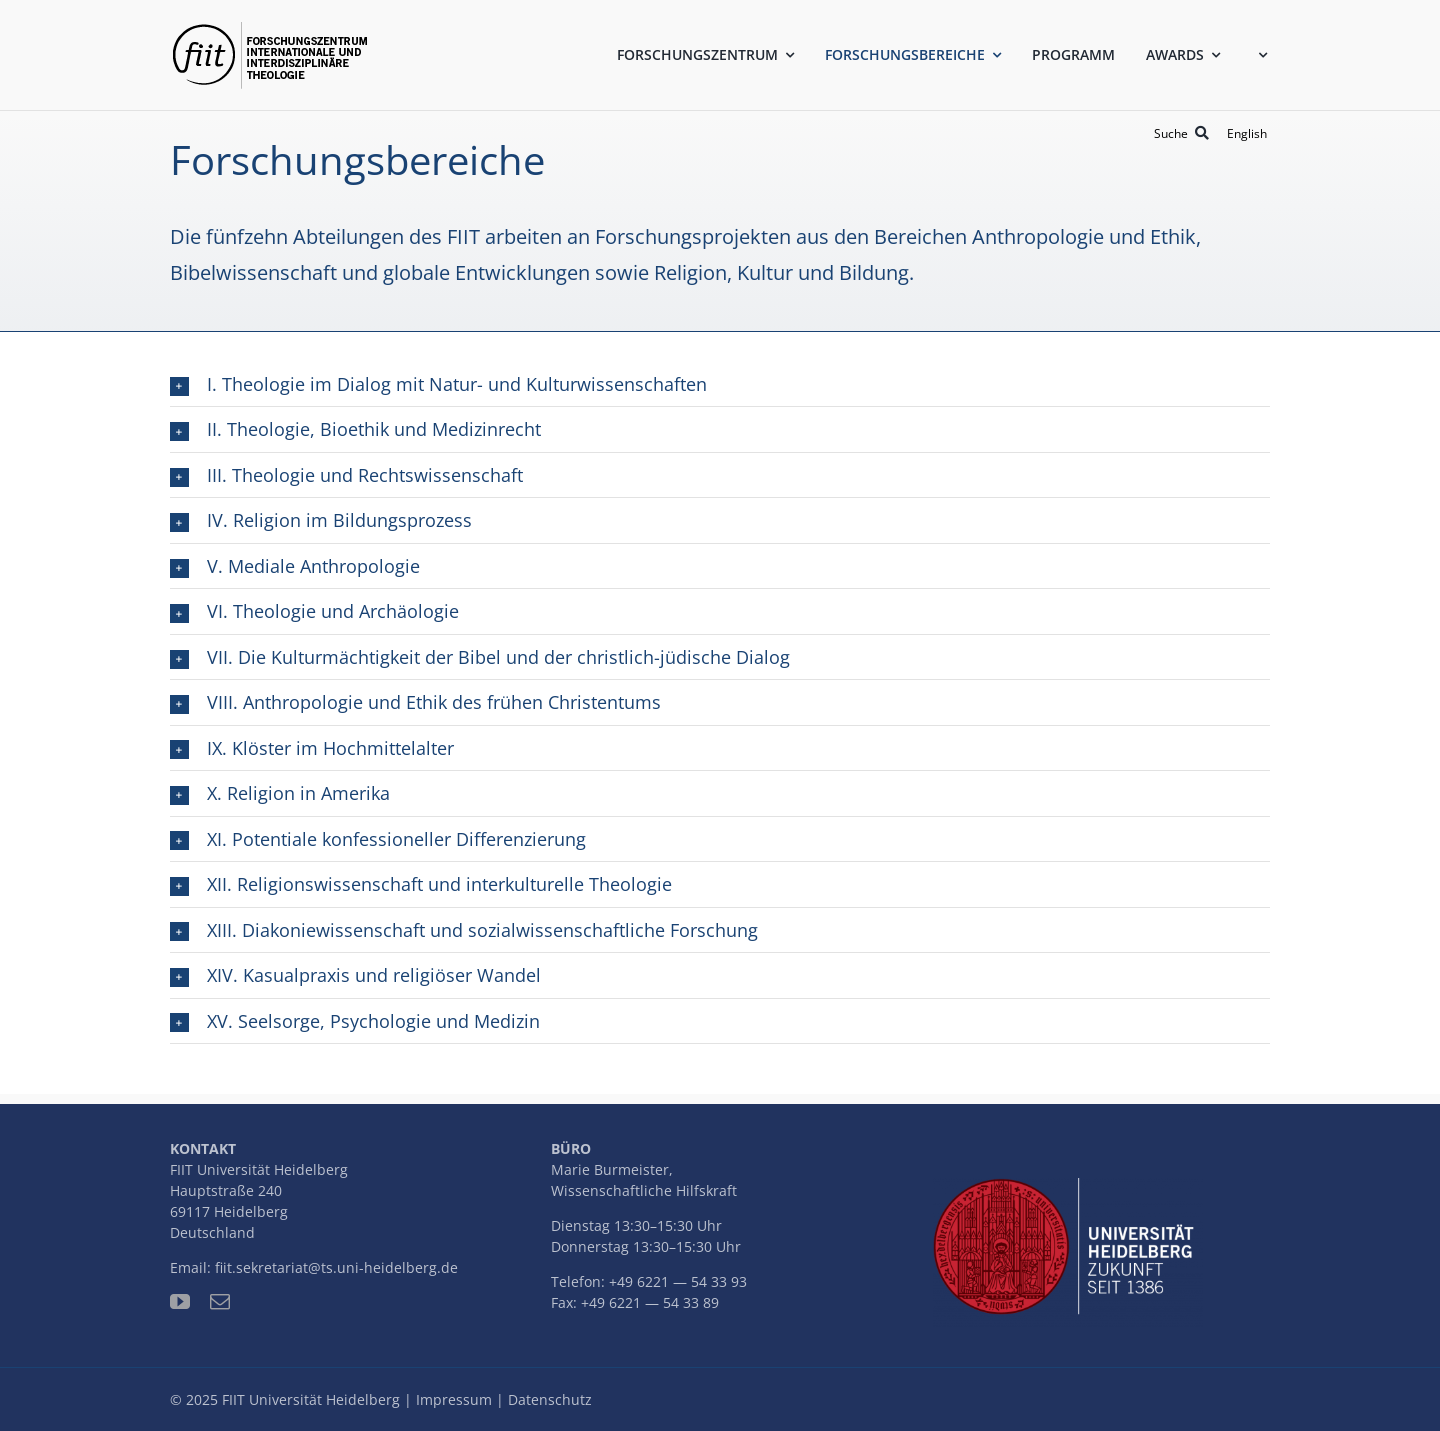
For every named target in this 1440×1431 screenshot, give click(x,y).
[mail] (220, 1302)
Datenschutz (550, 1399)
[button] (720, 384)
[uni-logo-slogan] (1068, 1186)
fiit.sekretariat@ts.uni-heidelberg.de (336, 1267)
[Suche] (1185, 133)
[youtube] (180, 1302)
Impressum (454, 1399)
